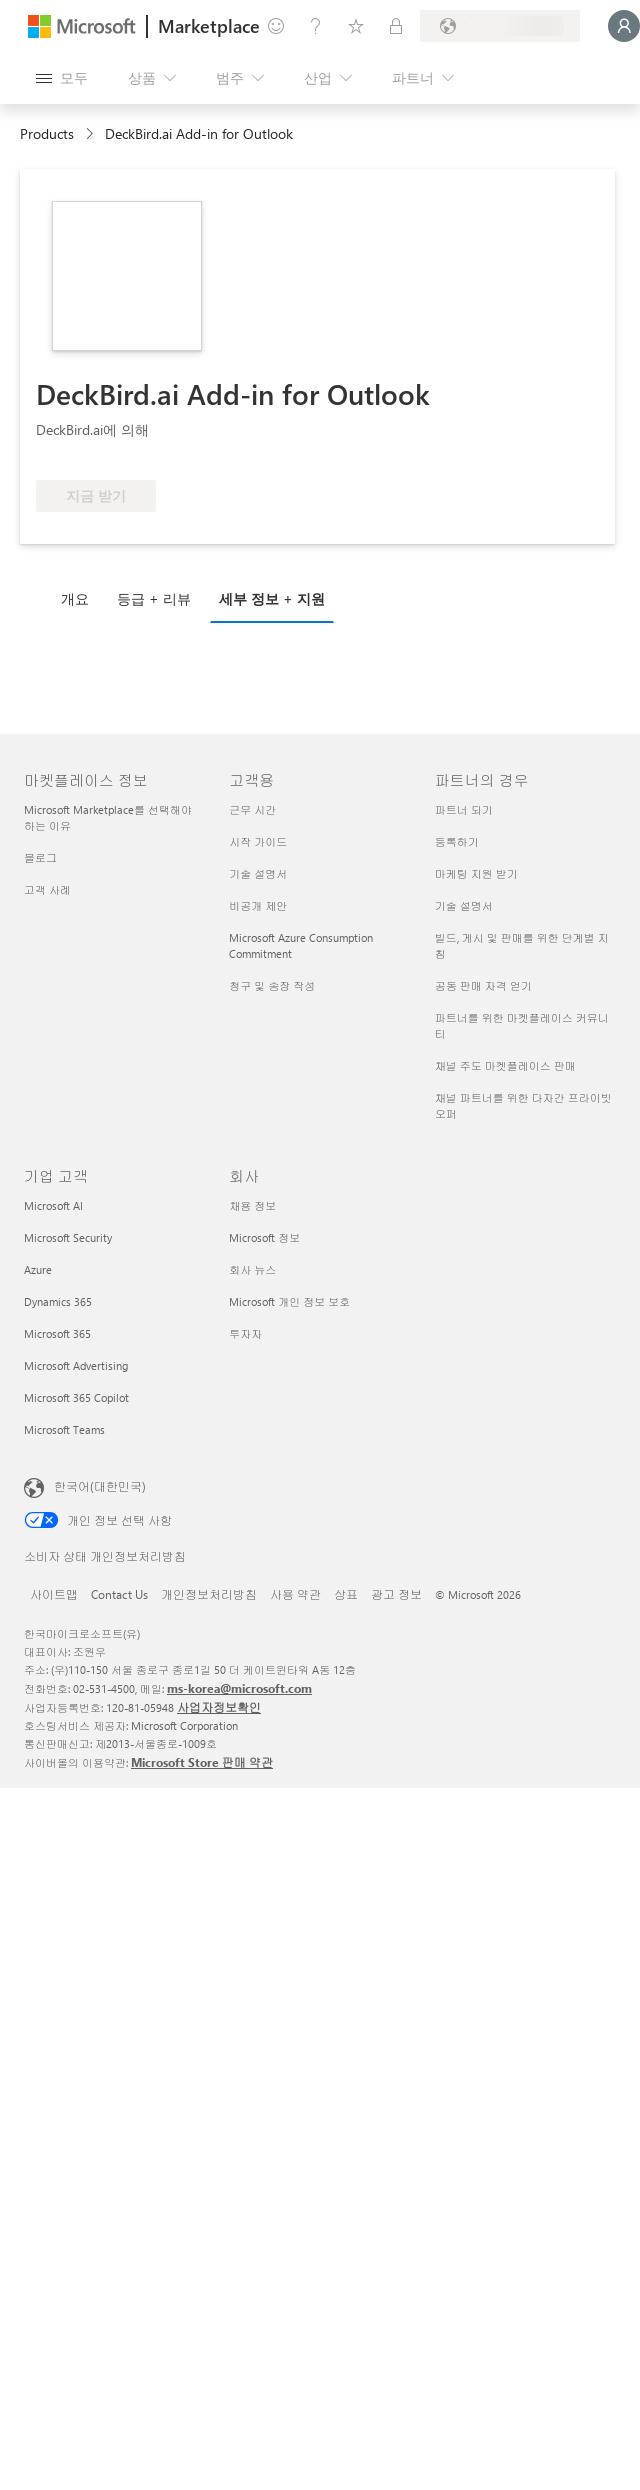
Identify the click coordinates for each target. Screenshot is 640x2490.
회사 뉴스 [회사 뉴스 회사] (252, 1269)
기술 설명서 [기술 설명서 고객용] (258, 873)
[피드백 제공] (276, 26)
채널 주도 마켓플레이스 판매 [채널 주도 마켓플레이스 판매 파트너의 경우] (505, 1065)
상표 (346, 1594)
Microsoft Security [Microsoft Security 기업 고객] (68, 1237)
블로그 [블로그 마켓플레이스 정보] (40, 857)
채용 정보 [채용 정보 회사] (252, 1205)
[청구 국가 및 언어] (500, 26)
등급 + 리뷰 (154, 598)
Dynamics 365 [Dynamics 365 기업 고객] (58, 1301)
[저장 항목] (356, 26)
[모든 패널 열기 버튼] (62, 78)
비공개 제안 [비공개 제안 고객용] (258, 905)
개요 (75, 598)
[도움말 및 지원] (316, 26)
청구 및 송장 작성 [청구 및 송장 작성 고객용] (272, 985)
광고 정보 (396, 1594)
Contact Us (119, 1594)
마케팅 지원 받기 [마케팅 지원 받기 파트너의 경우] (476, 873)
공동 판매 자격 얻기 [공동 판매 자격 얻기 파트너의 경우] (483, 985)
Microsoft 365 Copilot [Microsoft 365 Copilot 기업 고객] (76, 1397)
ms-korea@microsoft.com (239, 1688)
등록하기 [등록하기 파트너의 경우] (457, 841)
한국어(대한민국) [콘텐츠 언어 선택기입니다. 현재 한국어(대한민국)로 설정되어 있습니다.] (100, 1486)
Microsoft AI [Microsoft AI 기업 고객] (53, 1205)
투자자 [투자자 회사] (245, 1333)
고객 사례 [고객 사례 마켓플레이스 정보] (47, 889)
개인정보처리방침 (209, 1594)
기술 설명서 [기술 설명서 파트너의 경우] (464, 905)
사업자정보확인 (219, 1707)
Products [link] (47, 133)
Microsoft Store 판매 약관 (202, 1762)
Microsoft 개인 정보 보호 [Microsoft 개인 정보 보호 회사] (289, 1301)
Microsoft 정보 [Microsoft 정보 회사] (264, 1237)
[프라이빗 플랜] (396, 26)
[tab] (80, 598)
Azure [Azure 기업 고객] (38, 1269)
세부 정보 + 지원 (272, 598)
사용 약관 (295, 1594)
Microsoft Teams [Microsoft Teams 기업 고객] (64, 1429)
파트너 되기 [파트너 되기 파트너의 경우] (464, 809)
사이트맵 (54, 1594)
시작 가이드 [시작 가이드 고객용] (258, 841)
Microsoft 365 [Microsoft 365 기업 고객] (57, 1333)
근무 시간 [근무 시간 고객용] (252, 809)
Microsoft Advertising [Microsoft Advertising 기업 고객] (76, 1365)
